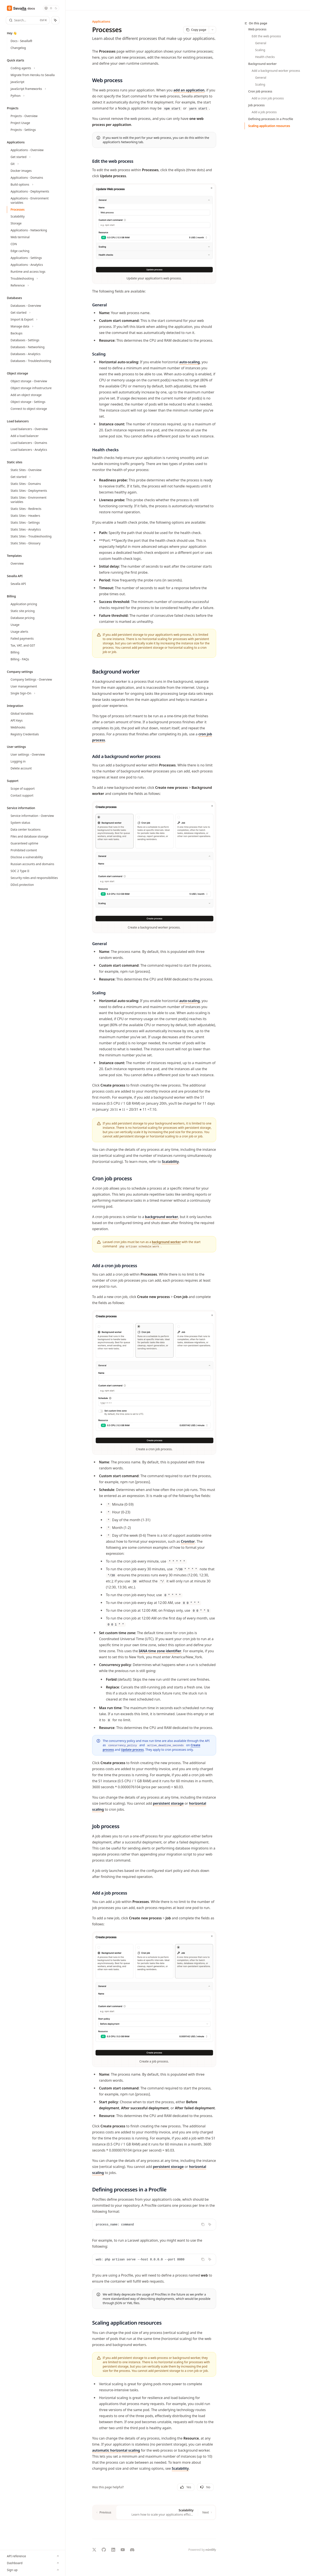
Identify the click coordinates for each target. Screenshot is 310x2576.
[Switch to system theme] (46, 8)
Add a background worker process (276, 71)
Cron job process (260, 91)
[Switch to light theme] (51, 8)
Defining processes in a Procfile (270, 119)
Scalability (170, 1161)
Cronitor (188, 1541)
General (260, 43)
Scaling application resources (269, 126)
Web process (257, 29)
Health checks (265, 57)
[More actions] (212, 29)
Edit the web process (266, 36)
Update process (132, 1750)
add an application (189, 90)
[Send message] (190, 2529)
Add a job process (264, 112)
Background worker (262, 64)
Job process (256, 105)
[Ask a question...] (154, 2526)
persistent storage (168, 1803)
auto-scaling (189, 362)
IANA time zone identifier (160, 1651)
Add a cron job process (268, 98)
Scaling (260, 50)
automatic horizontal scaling (116, 2450)
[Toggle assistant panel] (55, 20)
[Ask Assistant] (209, 2224)
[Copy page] (196, 29)
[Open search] (27, 20)
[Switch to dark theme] (56, 8)
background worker (161, 1216)
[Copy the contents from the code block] (203, 2224)
